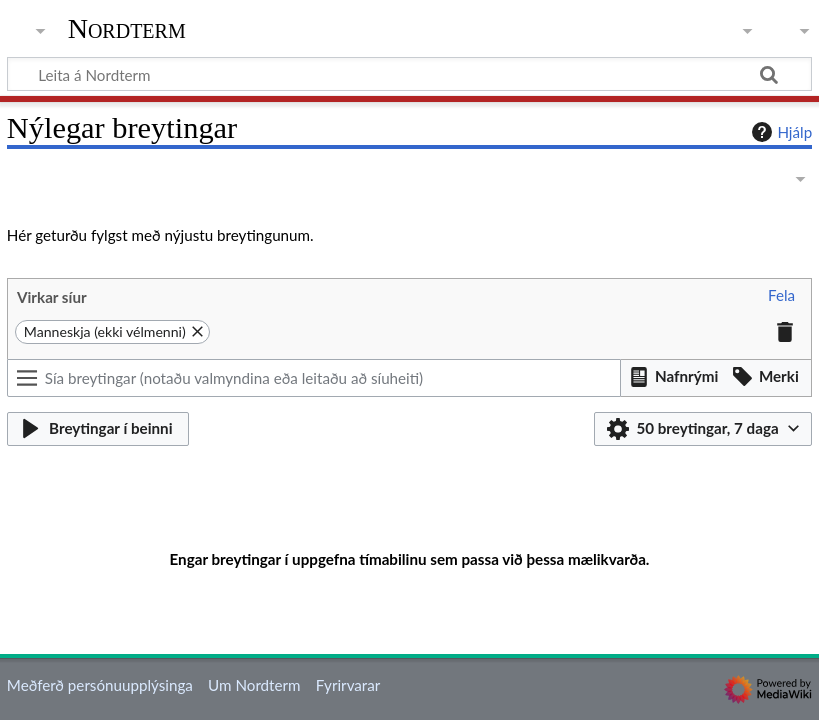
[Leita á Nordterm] (409, 74)
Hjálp (779, 132)
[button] (781, 296)
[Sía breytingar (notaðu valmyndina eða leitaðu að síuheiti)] (314, 378)
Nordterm (127, 29)
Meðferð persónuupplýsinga (100, 685)
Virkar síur (52, 297)
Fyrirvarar (348, 685)
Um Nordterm (254, 685)
